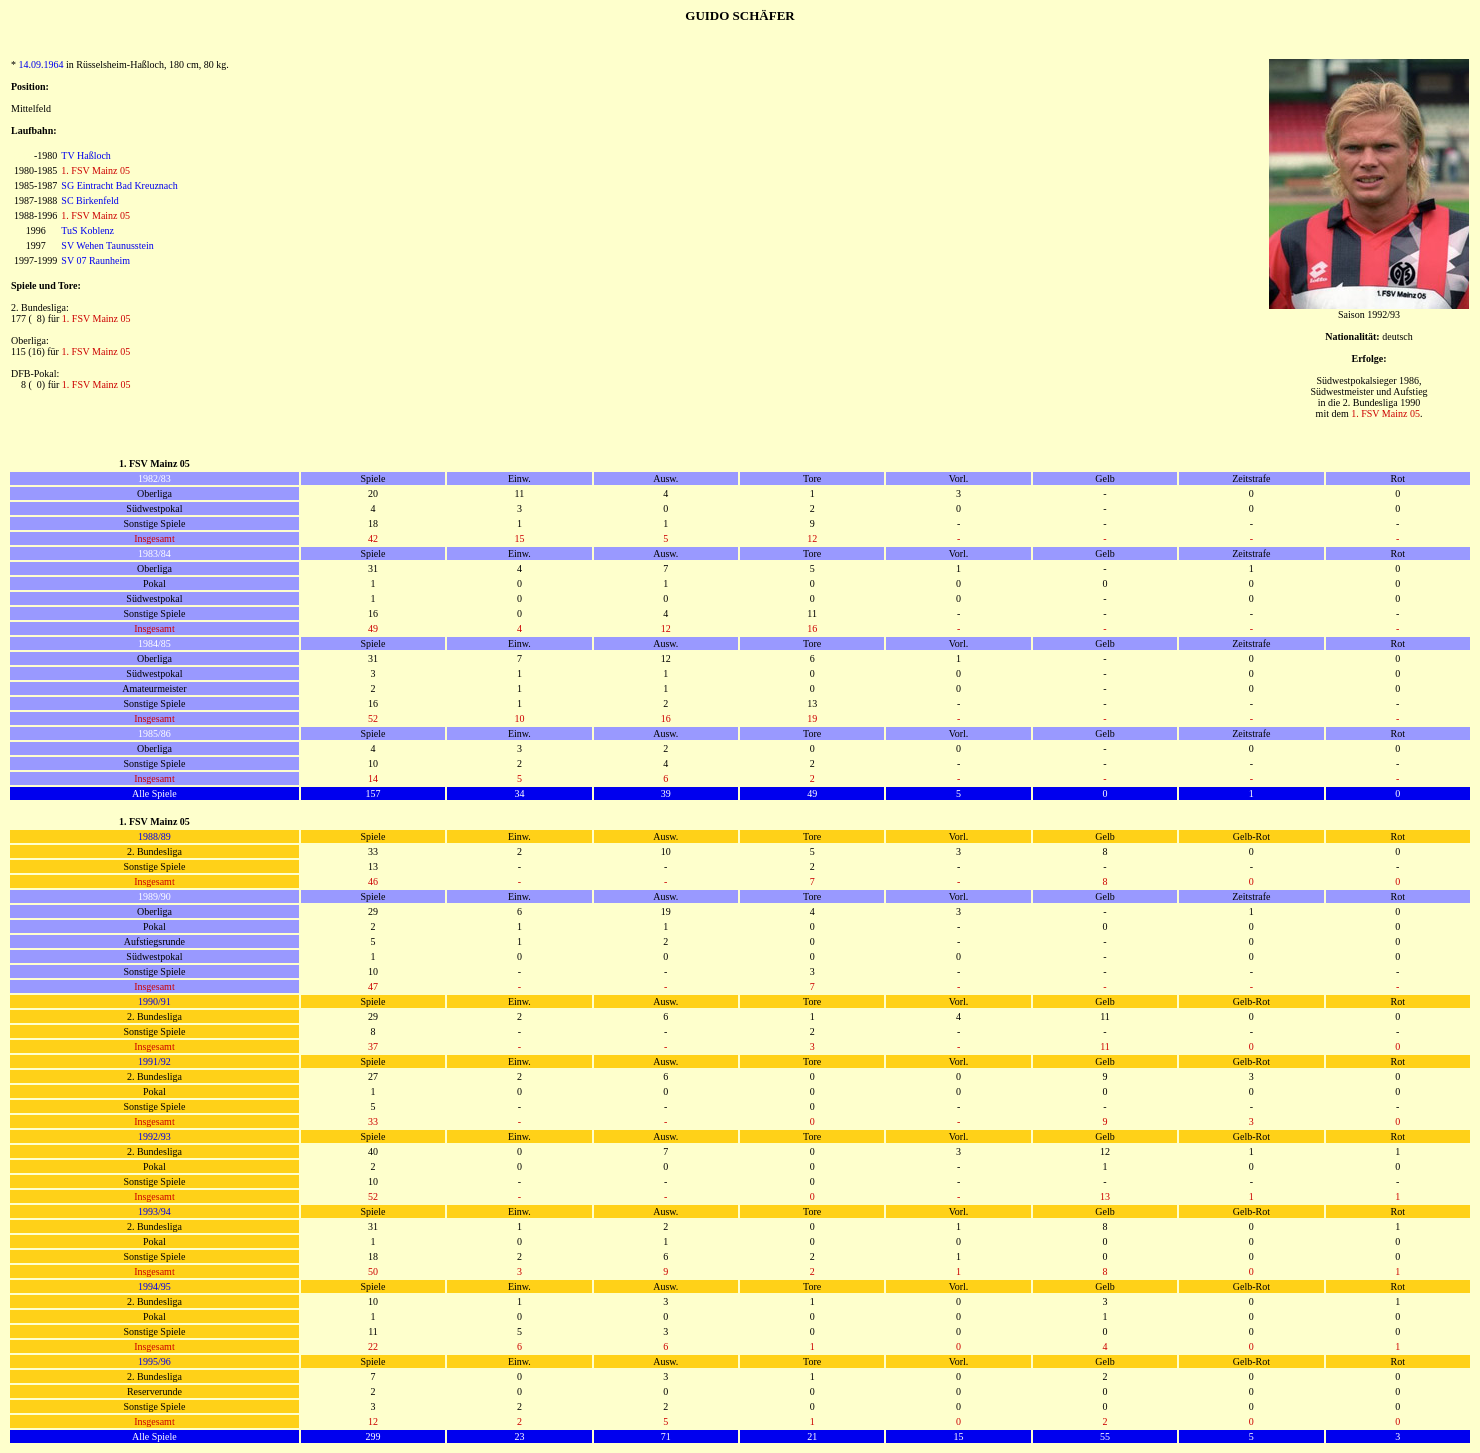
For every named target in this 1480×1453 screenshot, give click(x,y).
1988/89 (154, 836)
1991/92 (154, 1061)
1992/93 (154, 1136)
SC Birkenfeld (90, 200)
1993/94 (154, 1211)
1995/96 (154, 1361)
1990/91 (154, 1001)
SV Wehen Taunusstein (107, 245)
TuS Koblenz (87, 230)
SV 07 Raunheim (95, 260)
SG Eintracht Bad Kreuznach (119, 185)
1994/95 (154, 1286)
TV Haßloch (86, 155)
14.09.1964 (41, 64)
